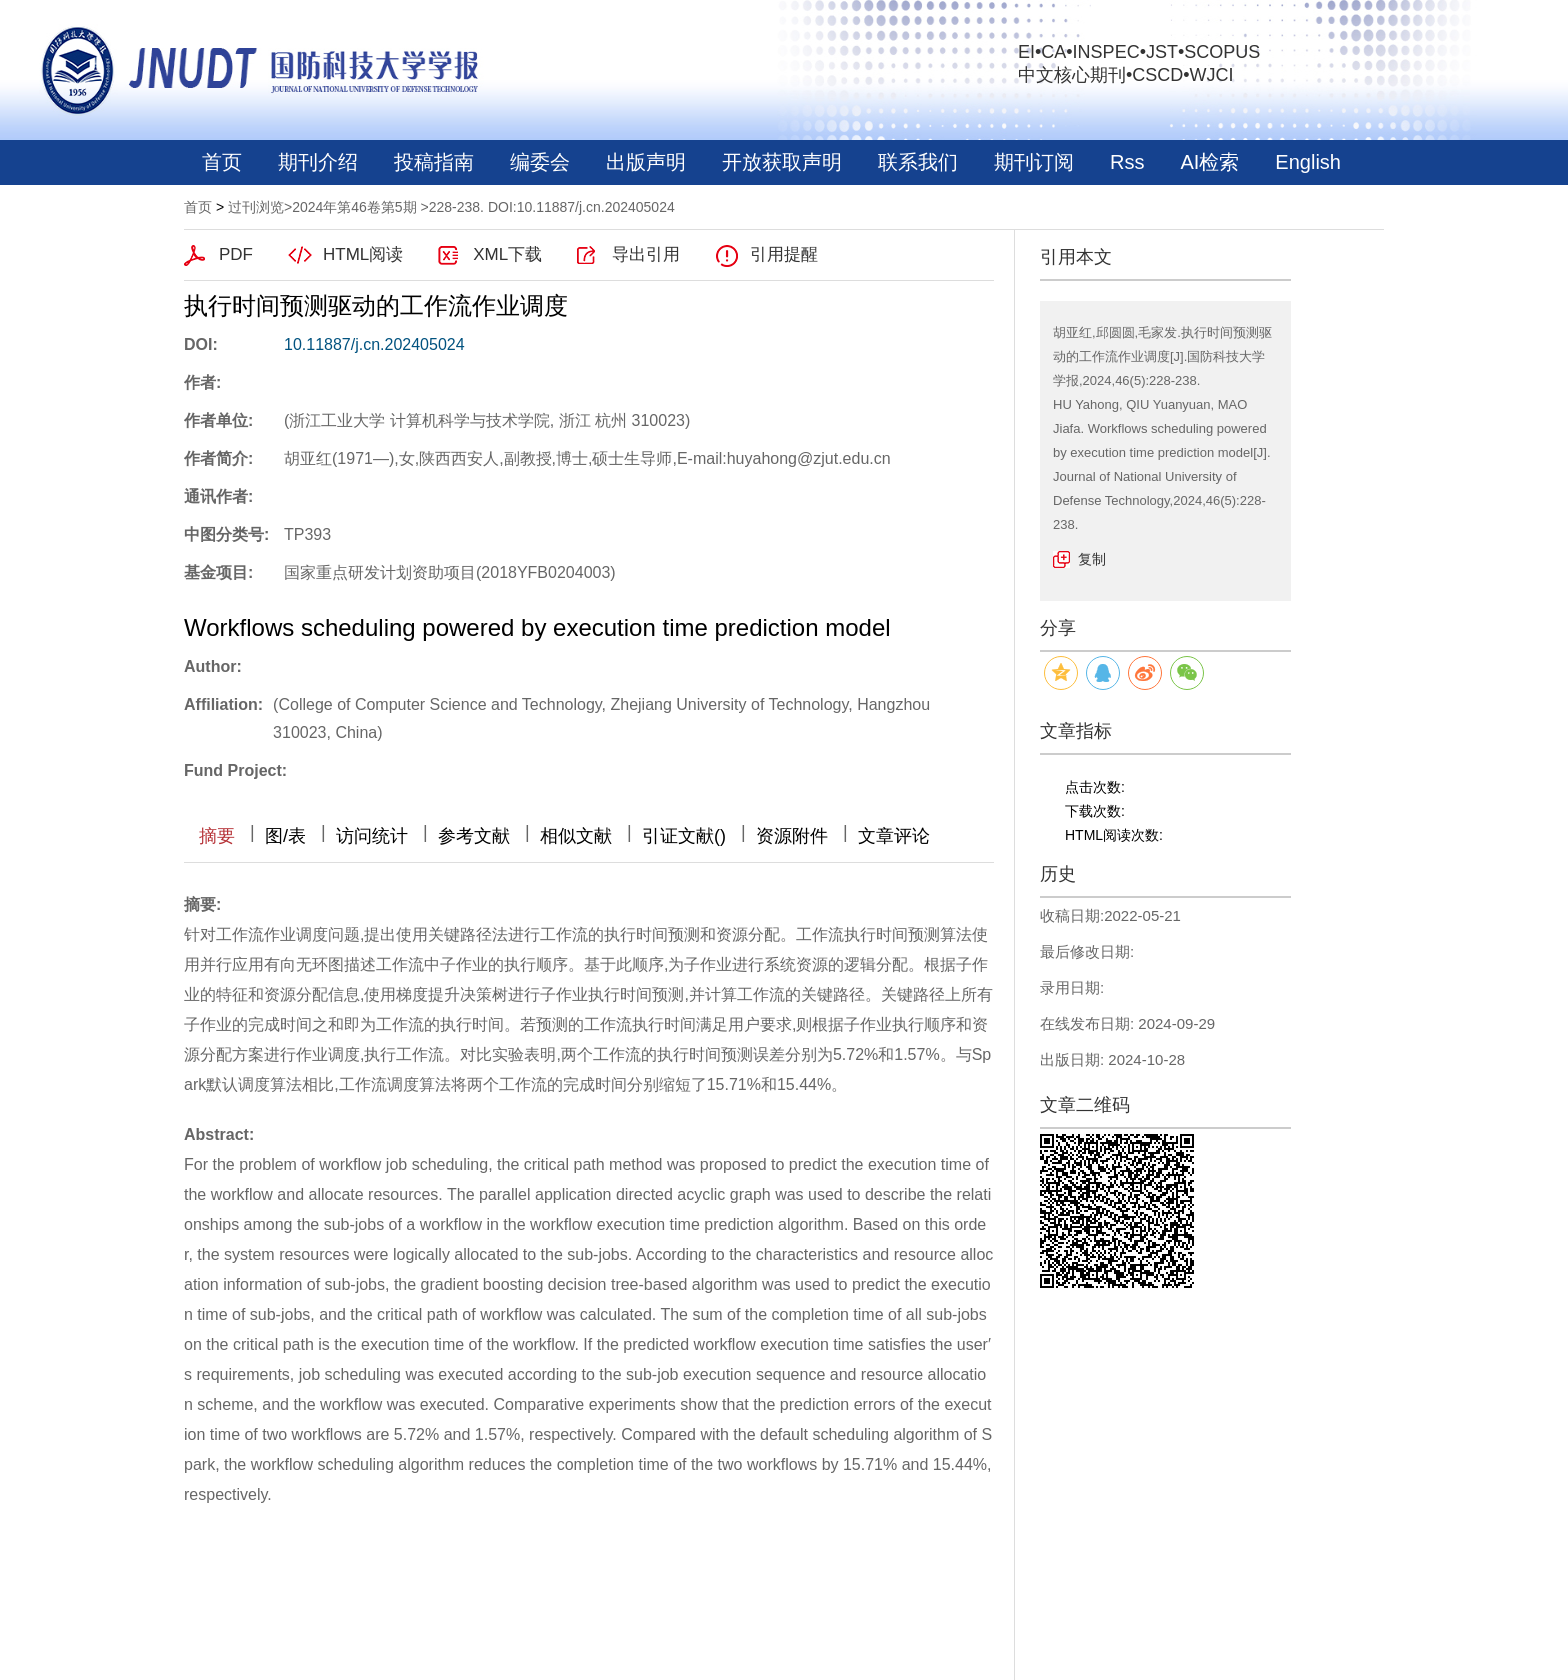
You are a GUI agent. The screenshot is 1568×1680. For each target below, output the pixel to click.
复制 (1092, 559)
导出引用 (646, 254)
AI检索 (1209, 162)
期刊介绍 (318, 162)
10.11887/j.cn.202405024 (374, 344)
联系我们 (918, 162)
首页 (222, 162)
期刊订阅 (1034, 162)
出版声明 (646, 162)
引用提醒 (784, 254)
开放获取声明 (782, 162)
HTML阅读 (363, 254)
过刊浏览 (256, 207)
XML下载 (507, 254)
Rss (1127, 162)
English (1308, 162)
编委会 (540, 162)
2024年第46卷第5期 (354, 207)
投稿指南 (434, 162)
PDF (236, 254)
